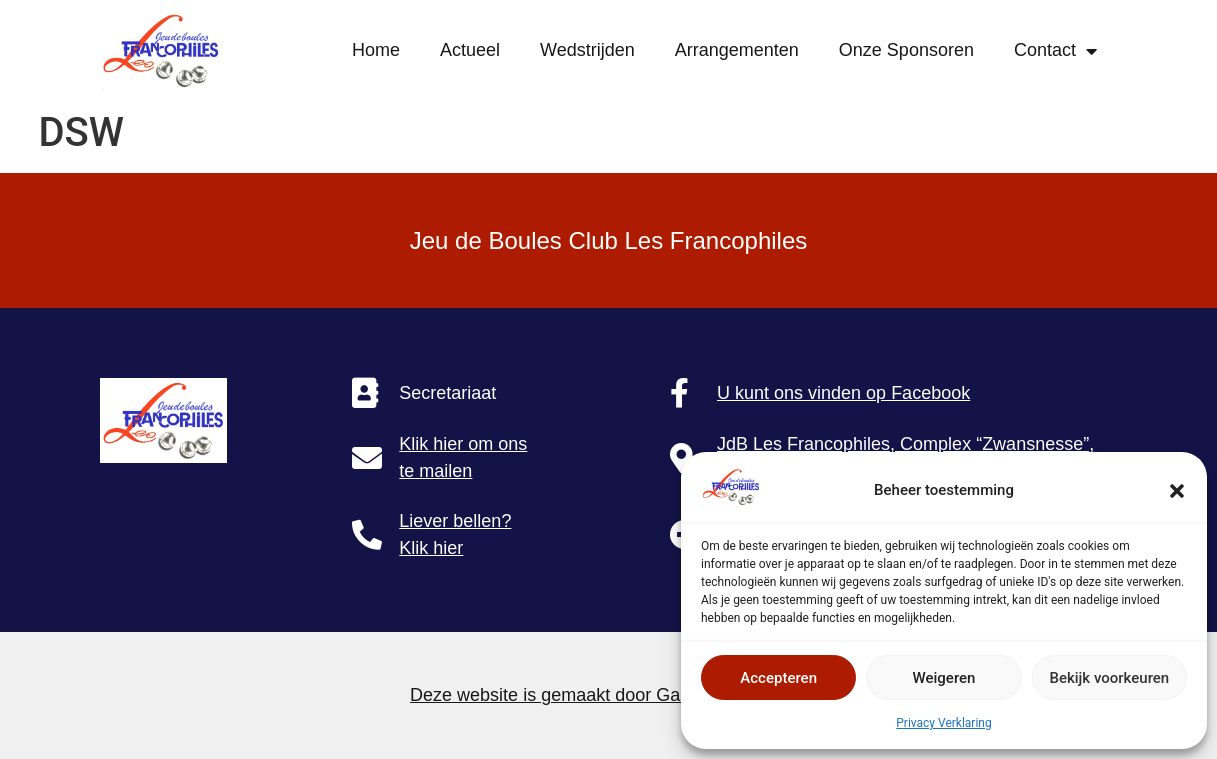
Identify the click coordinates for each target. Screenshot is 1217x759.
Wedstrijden (587, 50)
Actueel (470, 50)
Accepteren (778, 678)
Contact (1055, 51)
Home (376, 50)
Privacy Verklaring (943, 723)
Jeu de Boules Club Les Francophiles (609, 240)
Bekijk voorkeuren (1109, 678)
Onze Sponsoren (906, 50)
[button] (1177, 491)
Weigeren (944, 678)
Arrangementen (737, 50)
